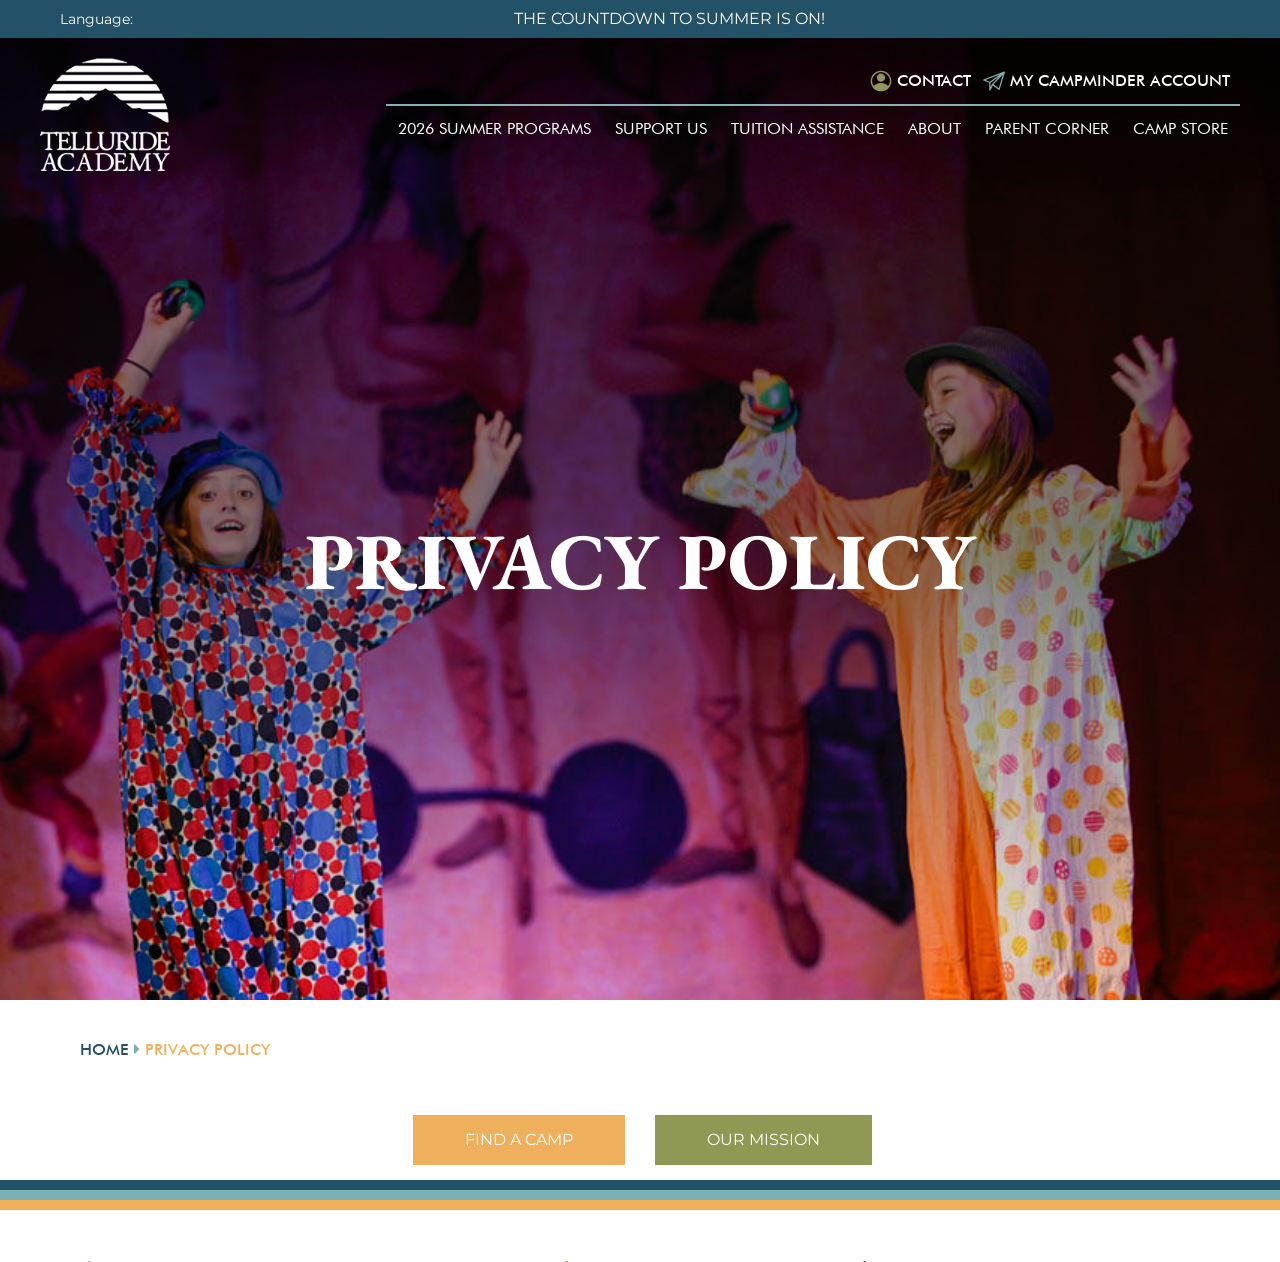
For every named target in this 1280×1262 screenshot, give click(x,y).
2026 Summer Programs (494, 128)
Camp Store (1180, 128)
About (934, 128)
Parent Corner (1047, 128)
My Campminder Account (1120, 80)
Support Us (661, 128)
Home (104, 1049)
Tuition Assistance (807, 128)
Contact (934, 80)
